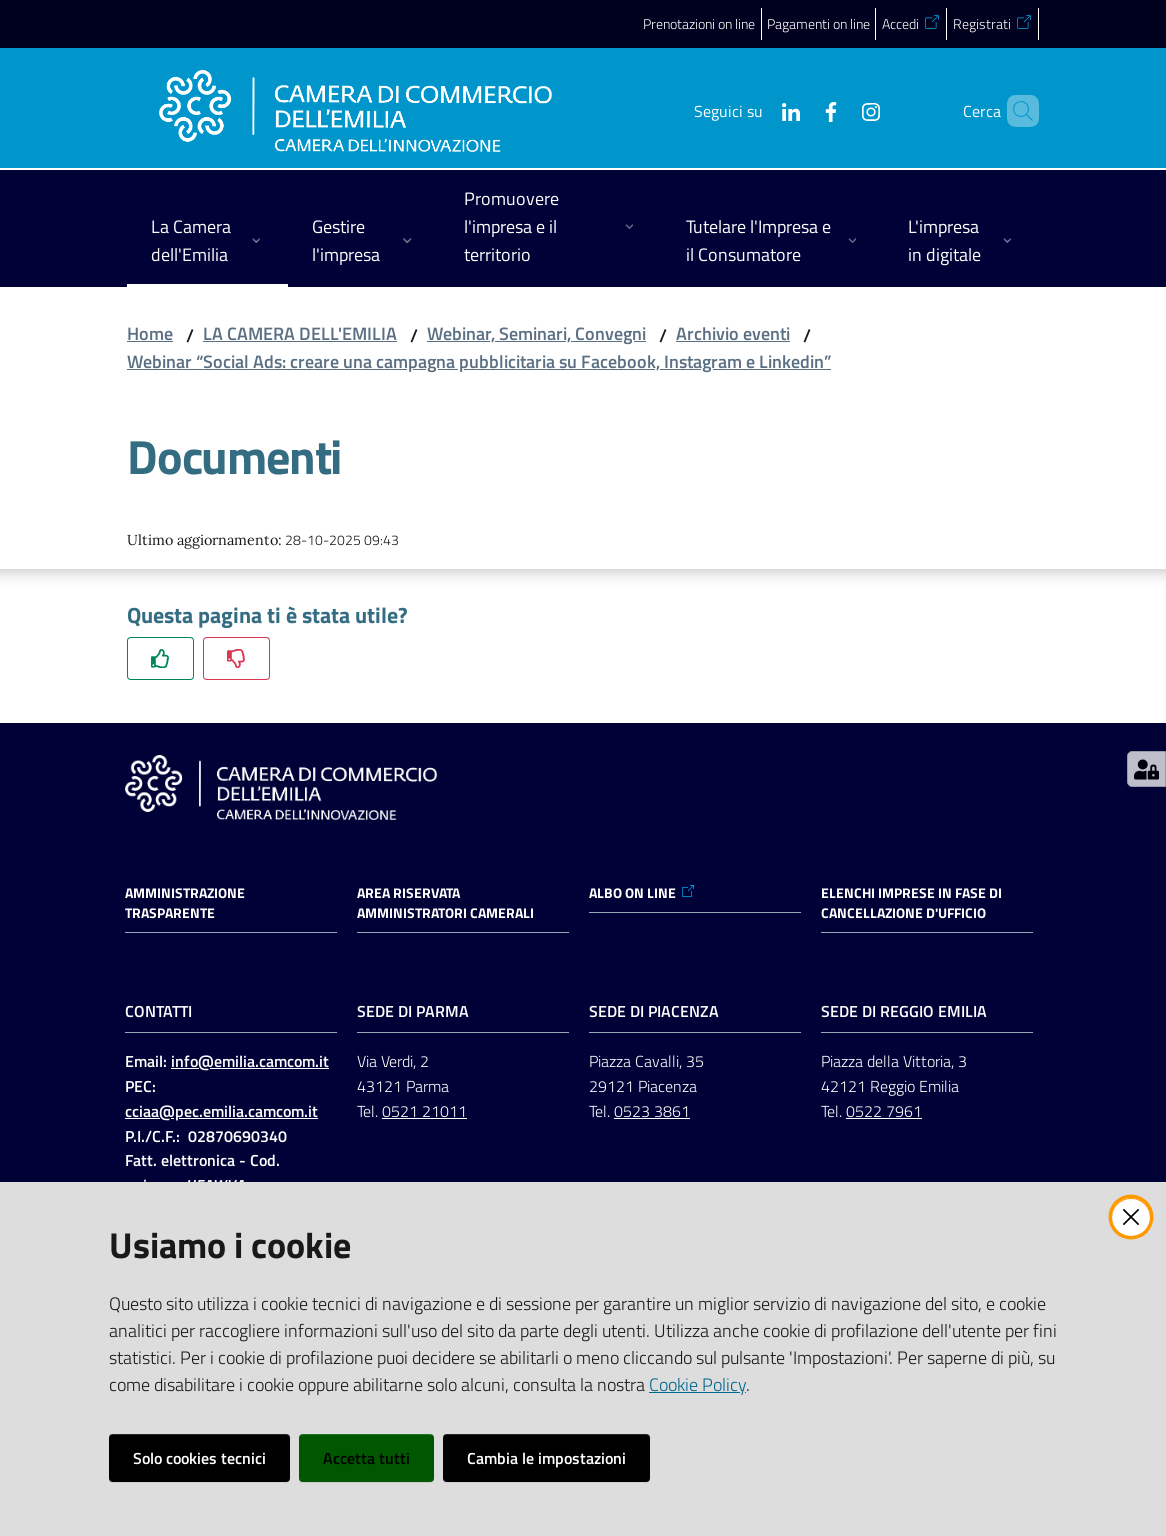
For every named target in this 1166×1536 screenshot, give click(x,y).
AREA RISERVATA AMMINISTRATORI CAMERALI (445, 903)
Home (150, 333)
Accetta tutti (366, 1458)
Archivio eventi (733, 333)
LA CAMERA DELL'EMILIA (300, 333)
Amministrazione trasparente (185, 903)
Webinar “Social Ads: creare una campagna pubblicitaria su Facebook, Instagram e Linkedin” (479, 361)
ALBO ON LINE (642, 893)
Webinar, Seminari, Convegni (536, 333)
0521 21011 (424, 1111)
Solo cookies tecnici (199, 1458)
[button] (1015, 111)
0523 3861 (652, 1111)
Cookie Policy (697, 1384)
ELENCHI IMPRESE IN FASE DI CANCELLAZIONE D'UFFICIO (911, 903)
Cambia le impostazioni (546, 1458)
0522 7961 (884, 1111)
